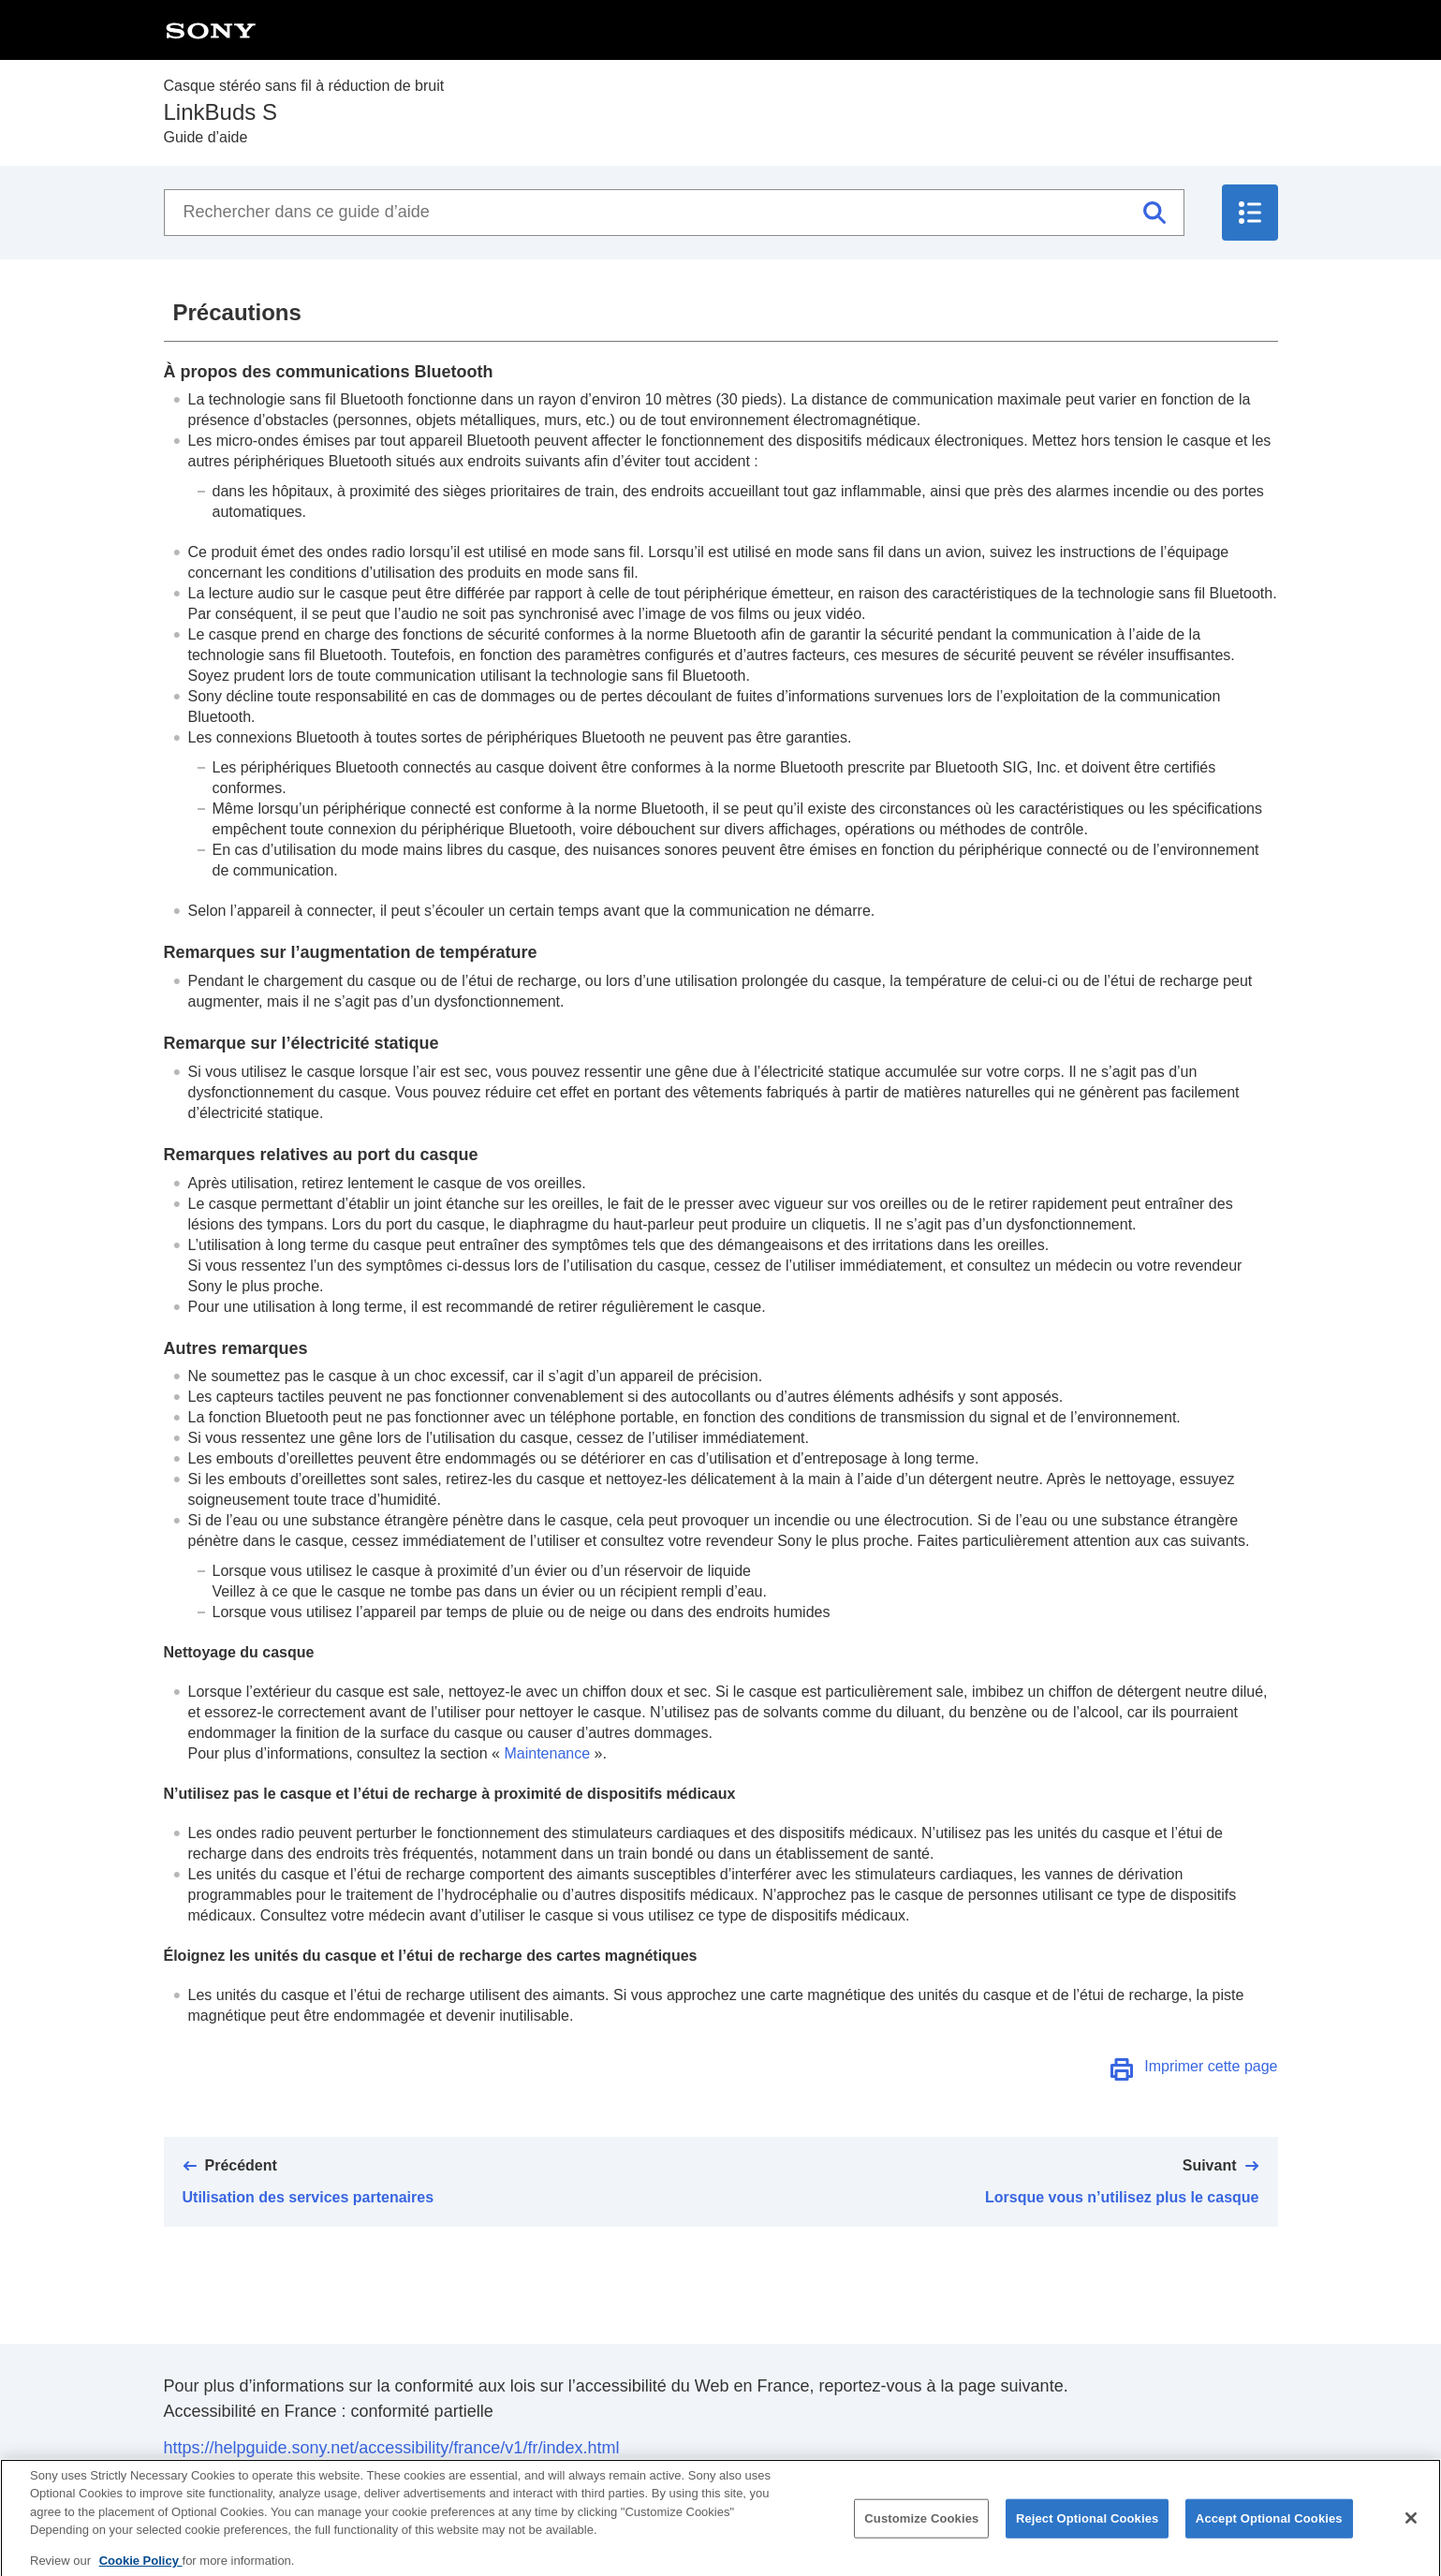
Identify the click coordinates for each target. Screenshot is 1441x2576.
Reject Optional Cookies (1087, 2529)
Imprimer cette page (1210, 2066)
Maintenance (547, 1753)
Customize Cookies (921, 2529)
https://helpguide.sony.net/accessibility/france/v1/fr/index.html (392, 2447)
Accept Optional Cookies (1269, 2529)
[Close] (1411, 2528)
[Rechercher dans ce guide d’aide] (674, 212)
